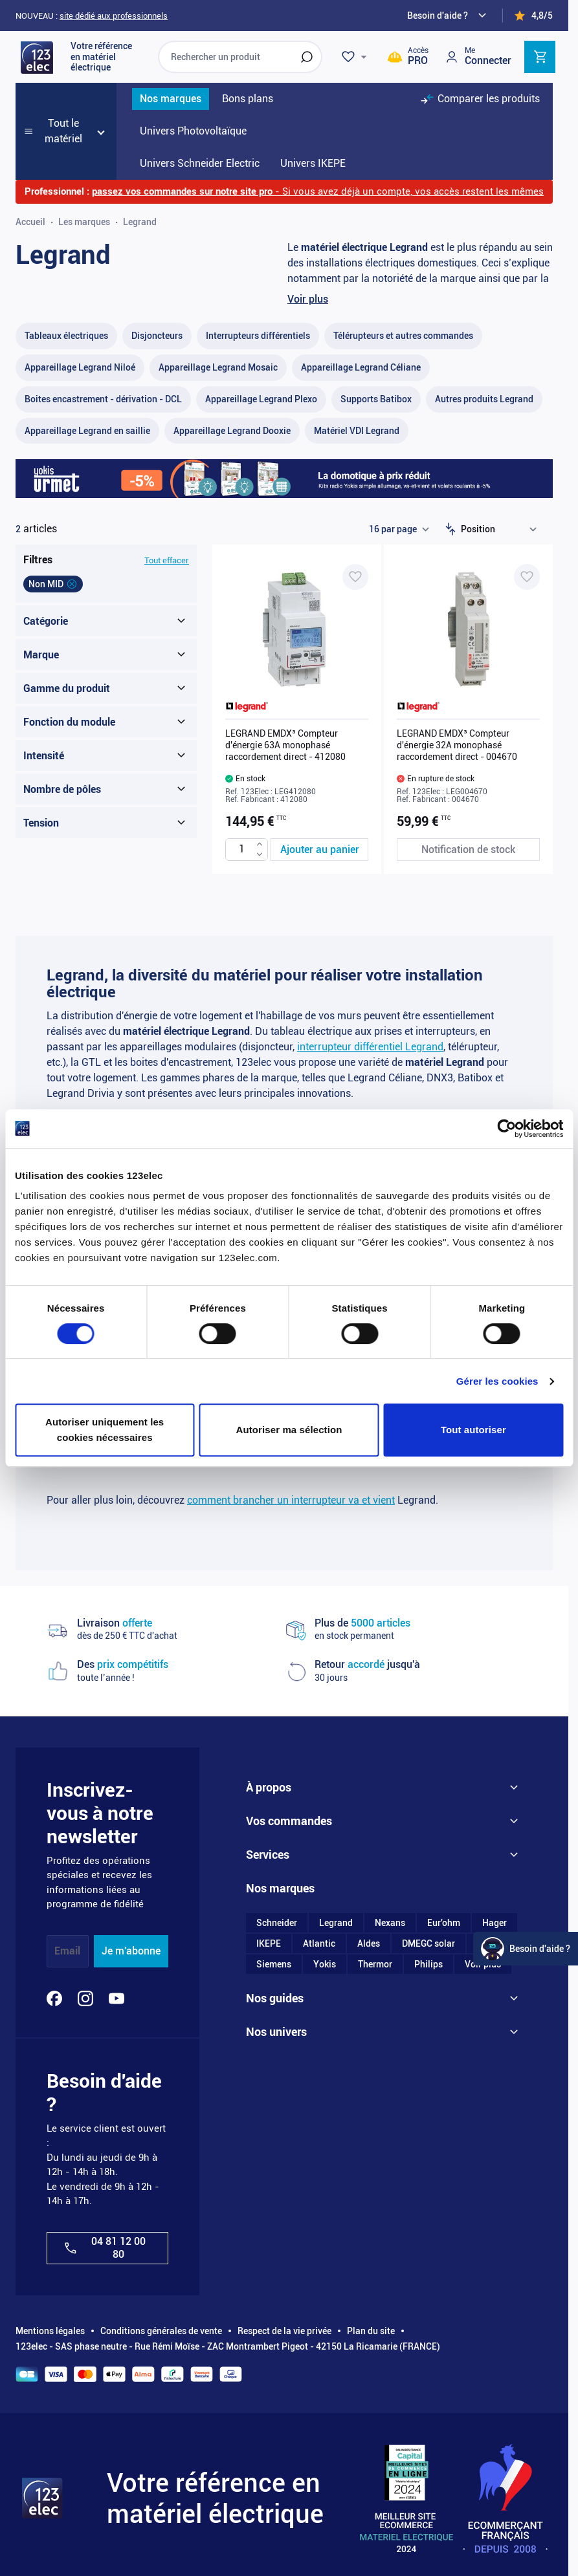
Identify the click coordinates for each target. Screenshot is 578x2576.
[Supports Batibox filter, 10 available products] (376, 399)
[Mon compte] (477, 56)
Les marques (84, 222)
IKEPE (268, 1943)
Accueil (30, 222)
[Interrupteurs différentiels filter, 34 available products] (258, 336)
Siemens (273, 1964)
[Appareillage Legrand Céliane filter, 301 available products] (361, 367)
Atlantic (319, 1943)
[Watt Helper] (525, 1948)
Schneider (276, 1923)
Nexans (390, 1923)
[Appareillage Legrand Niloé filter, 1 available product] (80, 367)
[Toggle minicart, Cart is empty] (539, 57)
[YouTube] (116, 1998)
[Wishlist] (356, 57)
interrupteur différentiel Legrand (370, 1047)
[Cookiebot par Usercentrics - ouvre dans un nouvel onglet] (506, 1128)
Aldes (368, 1943)
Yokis (324, 1964)
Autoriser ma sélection (289, 1429)
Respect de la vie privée (284, 2330)
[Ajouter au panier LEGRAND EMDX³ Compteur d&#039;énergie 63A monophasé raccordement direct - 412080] (319, 849)
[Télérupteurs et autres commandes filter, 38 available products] (403, 336)
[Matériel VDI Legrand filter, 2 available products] (356, 431)
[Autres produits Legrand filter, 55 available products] (484, 399)
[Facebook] (54, 1998)
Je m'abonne (131, 1951)
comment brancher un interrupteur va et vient (291, 1500)
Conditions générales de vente (161, 2330)
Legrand (336, 1923)
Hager (494, 1923)
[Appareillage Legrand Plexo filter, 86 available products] (261, 399)
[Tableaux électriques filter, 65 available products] (66, 336)
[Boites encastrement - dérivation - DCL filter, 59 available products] (103, 399)
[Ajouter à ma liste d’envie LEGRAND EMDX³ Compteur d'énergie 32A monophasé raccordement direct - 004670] (527, 577)
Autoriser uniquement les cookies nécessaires (104, 1429)
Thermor (375, 1964)
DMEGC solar (428, 1943)
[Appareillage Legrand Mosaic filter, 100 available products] (218, 367)
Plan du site (371, 2330)
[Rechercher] (307, 57)
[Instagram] (85, 1998)
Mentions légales (50, 2330)
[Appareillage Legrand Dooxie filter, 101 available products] (232, 431)
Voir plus (307, 299)
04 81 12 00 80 (104, 2247)
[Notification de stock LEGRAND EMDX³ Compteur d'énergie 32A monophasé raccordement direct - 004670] (468, 849)
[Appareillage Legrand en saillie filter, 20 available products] (87, 431)
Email (67, 1951)
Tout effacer (166, 560)
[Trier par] (501, 529)
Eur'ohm (443, 1923)
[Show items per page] (399, 529)
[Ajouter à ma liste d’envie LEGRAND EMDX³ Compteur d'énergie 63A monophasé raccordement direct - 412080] (355, 577)
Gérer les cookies (497, 1381)
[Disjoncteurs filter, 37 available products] (157, 336)
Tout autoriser (473, 1429)
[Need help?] (448, 15)
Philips (428, 1964)
